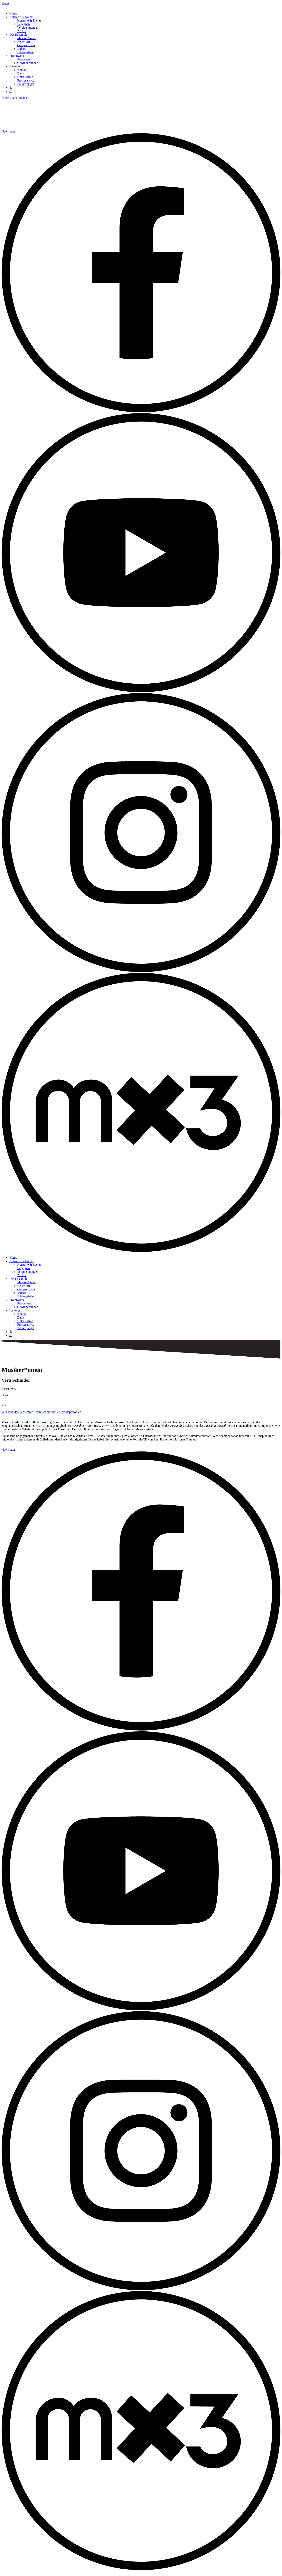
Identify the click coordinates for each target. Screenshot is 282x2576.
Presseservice (25, 80)
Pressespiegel (25, 84)
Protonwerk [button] (16, 1300)
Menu (5, 3)
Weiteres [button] (14, 1310)
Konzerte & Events (21, 17)
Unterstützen (25, 77)
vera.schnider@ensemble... (18, 1412)
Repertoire (24, 41)
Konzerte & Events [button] (21, 1261)
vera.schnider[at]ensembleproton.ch (58, 1412)
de (10, 87)
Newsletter (8, 131)
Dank (20, 73)
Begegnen (23, 24)
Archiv (21, 31)
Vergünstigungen (27, 27)
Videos (21, 48)
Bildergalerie (25, 52)
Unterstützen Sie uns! (15, 97)
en (10, 91)
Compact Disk (26, 45)
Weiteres (14, 66)
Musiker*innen (26, 38)
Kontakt (22, 70)
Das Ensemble (18, 34)
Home (13, 13)
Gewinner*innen (27, 62)
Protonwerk (16, 55)
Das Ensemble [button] (18, 1278)
